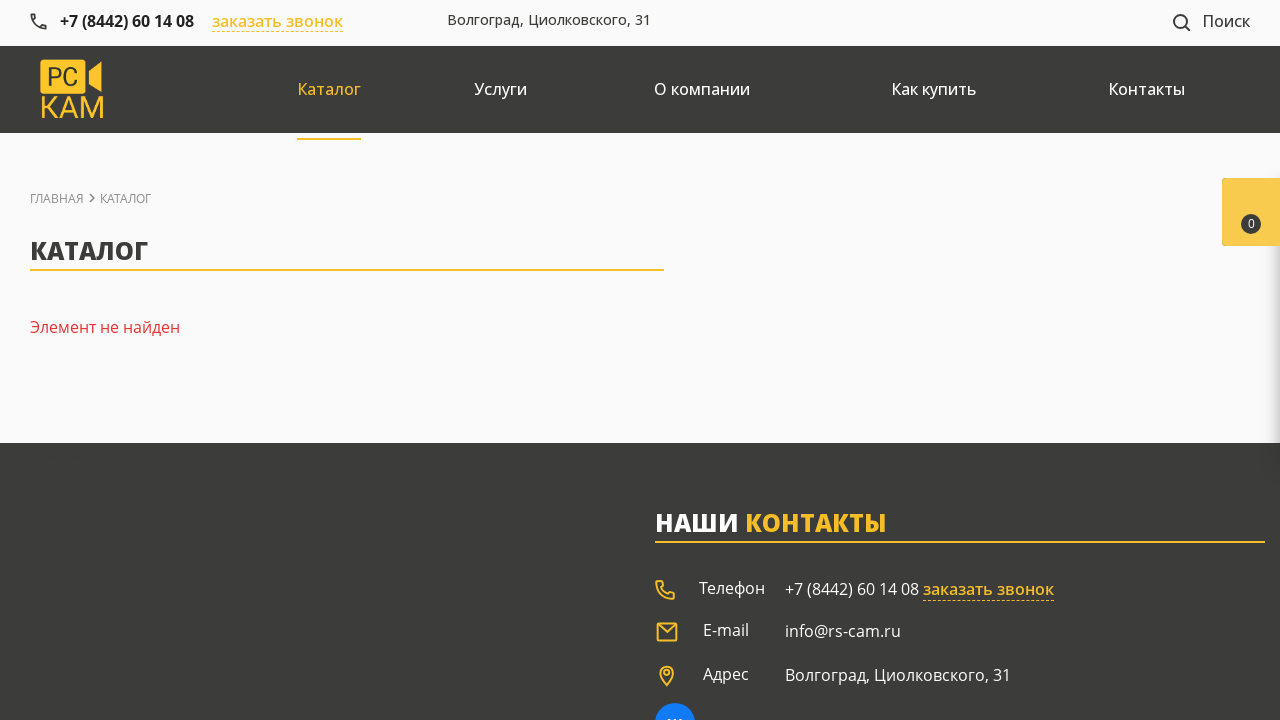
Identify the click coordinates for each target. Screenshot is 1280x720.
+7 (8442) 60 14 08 (852, 589)
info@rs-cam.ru (843, 631)
